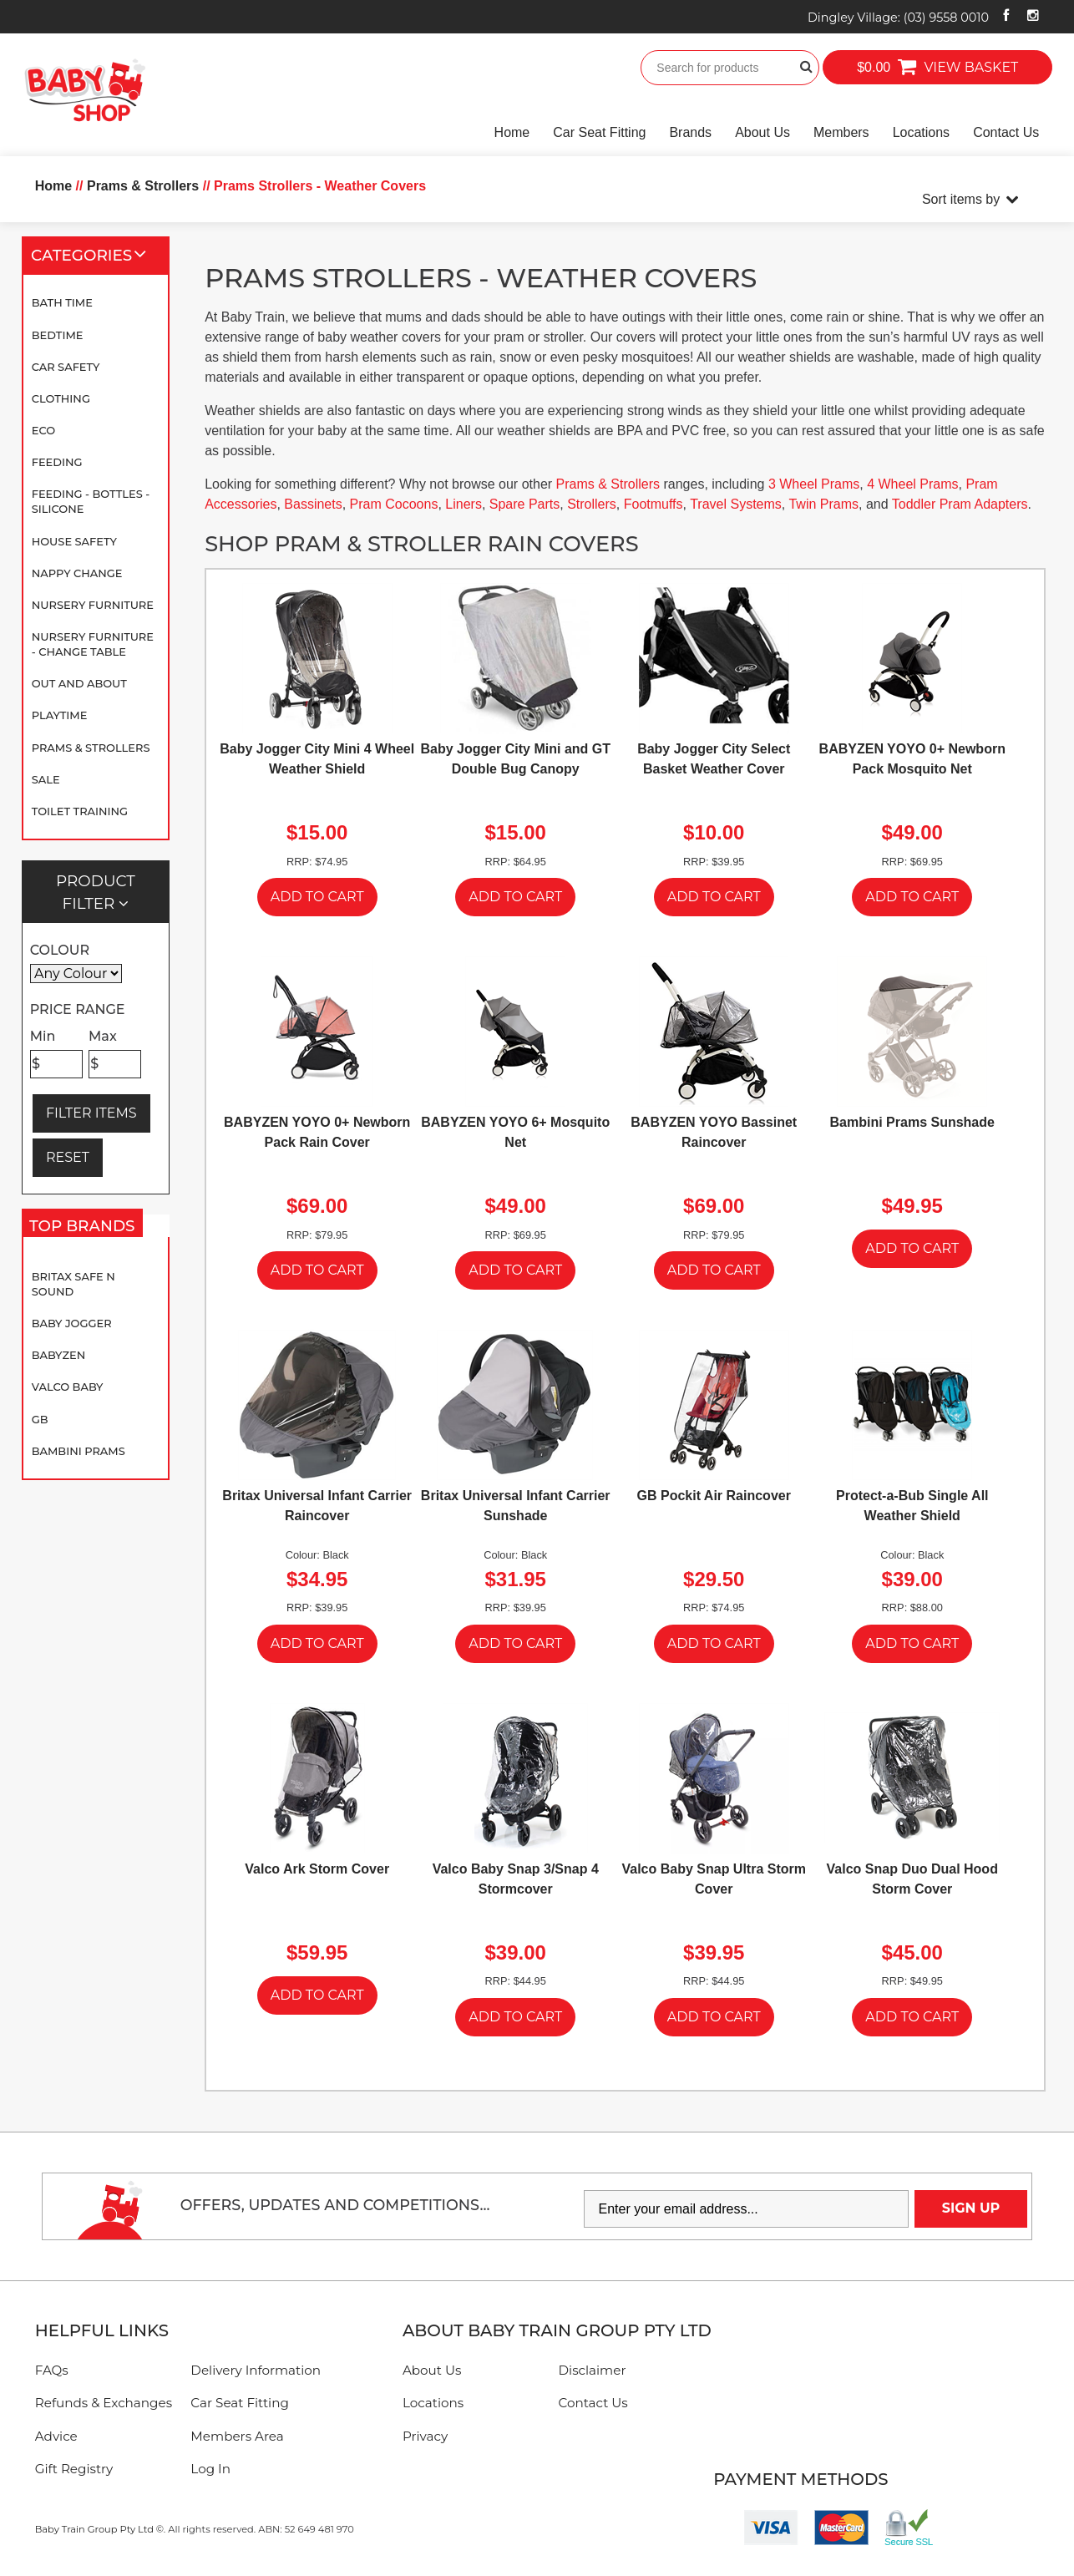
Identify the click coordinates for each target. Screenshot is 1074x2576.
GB (40, 1419)
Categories (96, 255)
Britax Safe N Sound (73, 1284)
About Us (762, 132)
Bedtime (58, 335)
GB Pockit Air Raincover (714, 1495)
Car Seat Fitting (599, 132)
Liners (463, 504)
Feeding (57, 462)
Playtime (60, 715)
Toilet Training (80, 811)
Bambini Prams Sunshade (912, 1122)
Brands (690, 132)
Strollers (591, 504)
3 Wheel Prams (813, 484)
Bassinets (313, 504)
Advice (56, 2436)
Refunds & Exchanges (103, 2403)
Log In (210, 2469)
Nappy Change (77, 573)
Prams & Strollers (91, 747)
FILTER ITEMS (91, 1113)
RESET (67, 1157)
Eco (43, 430)
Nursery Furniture (93, 604)
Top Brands (86, 1229)
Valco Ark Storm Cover (317, 1869)
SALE (46, 779)
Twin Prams (823, 504)
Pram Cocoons (394, 504)
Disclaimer (592, 2370)
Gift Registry (74, 2469)
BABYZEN (58, 1355)
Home (512, 132)
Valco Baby (68, 1386)
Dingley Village (898, 17)
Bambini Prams (78, 1451)
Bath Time (62, 302)
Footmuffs (653, 504)
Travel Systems (736, 504)
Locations (921, 132)
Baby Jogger (72, 1323)
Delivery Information (255, 2370)
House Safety (74, 541)
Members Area (236, 2436)
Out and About (79, 683)
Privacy (425, 2436)
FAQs (51, 2370)
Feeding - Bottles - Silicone (91, 501)
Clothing (61, 398)
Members (841, 132)
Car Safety (66, 366)
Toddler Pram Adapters (960, 504)
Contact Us (1006, 132)
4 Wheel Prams (912, 484)
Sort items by (961, 199)
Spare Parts (524, 504)
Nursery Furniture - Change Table (93, 644)
